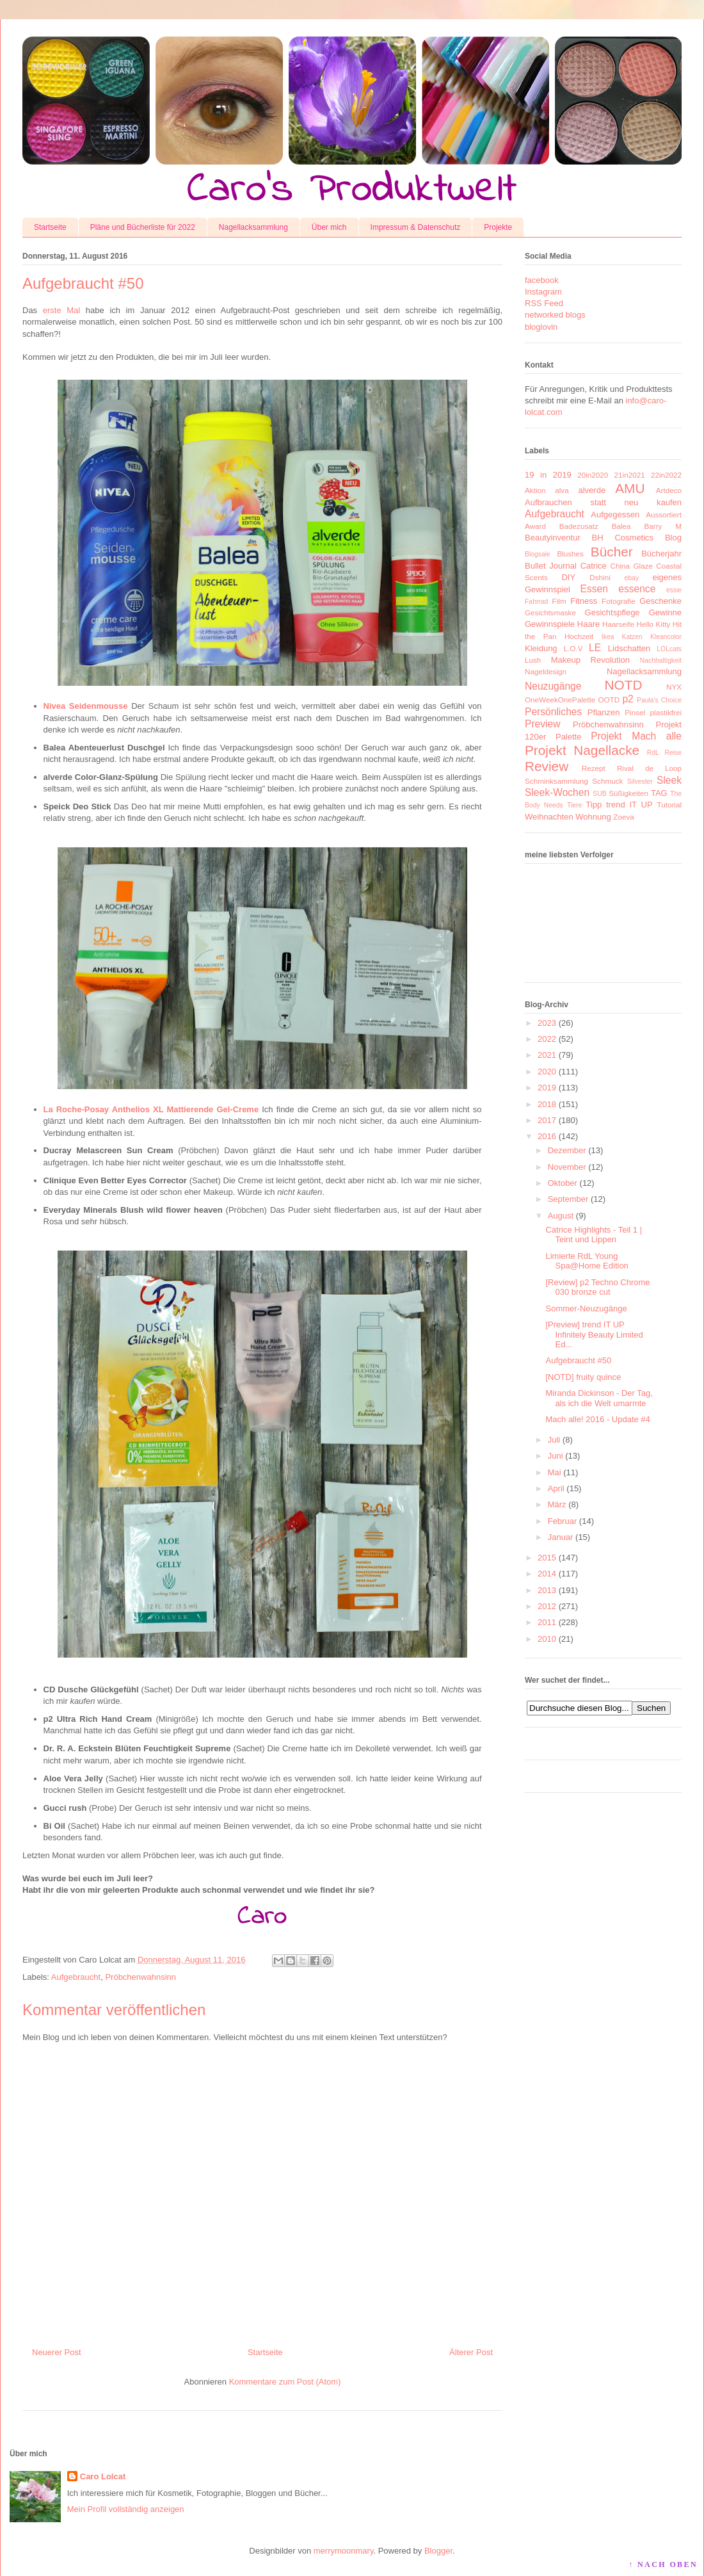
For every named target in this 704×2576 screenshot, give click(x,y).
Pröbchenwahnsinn (140, 1977)
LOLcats (669, 648)
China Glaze (632, 566)
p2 (627, 698)
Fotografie (619, 601)
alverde (591, 490)
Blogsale (537, 554)
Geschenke (660, 601)
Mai (554, 1472)
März (557, 1504)
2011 (547, 1622)
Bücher (612, 551)
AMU (629, 488)
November (567, 1167)
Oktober (562, 1183)
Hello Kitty (653, 624)
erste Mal (61, 310)
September (568, 1199)
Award (535, 526)
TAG (659, 793)
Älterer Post (471, 2352)
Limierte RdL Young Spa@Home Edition (586, 1261)
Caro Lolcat (103, 2476)
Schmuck (607, 781)
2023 (547, 1023)
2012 (547, 1606)
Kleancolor (666, 636)
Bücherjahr (661, 553)
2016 (547, 1136)
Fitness (583, 601)
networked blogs (555, 315)
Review (546, 766)
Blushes (570, 553)
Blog (673, 537)
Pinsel (635, 712)
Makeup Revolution (590, 660)
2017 (547, 1120)
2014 (547, 1573)
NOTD (624, 684)
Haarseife (618, 624)
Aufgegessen (615, 514)
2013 (547, 1590)
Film (559, 601)
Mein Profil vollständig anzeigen (125, 2509)
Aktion (535, 490)
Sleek (669, 780)
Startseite (50, 227)
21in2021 (629, 475)
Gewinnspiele (550, 624)
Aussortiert (664, 514)
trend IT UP (629, 804)
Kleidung (541, 648)
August (560, 1215)
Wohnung (593, 817)
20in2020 (592, 475)
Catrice (593, 566)
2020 (547, 1071)
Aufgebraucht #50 (578, 1360)
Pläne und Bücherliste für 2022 (142, 227)
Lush (533, 660)
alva (561, 490)
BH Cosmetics (623, 537)
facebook (542, 280)
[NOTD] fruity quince (583, 1377)
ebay (632, 577)
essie (674, 590)
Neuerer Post (56, 2352)
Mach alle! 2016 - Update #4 (597, 1419)
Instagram (543, 291)
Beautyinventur (552, 537)
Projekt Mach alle (636, 736)
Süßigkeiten (628, 793)
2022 (547, 1039)
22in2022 (666, 475)
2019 (547, 1087)
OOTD (609, 699)
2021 (547, 1055)
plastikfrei (666, 712)
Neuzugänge (553, 686)
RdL (653, 752)
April (556, 1488)
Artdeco (669, 490)
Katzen (632, 636)
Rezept (593, 768)
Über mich (329, 227)
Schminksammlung (556, 781)
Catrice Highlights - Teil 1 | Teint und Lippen (593, 1235)
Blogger (438, 2551)
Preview (542, 723)
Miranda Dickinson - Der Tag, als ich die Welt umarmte (598, 1398)
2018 (547, 1104)
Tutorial (669, 804)
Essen (594, 588)
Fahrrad (536, 601)
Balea (621, 526)
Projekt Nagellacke (582, 750)
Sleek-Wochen (557, 792)
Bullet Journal (551, 566)
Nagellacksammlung (253, 227)
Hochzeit (578, 636)
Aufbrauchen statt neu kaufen (603, 502)
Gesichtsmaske (550, 612)
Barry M (663, 526)
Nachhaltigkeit (661, 660)
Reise (673, 752)
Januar (560, 1537)
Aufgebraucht (75, 1977)
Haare (588, 624)
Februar (562, 1521)
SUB (599, 793)
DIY (568, 577)
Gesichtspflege (612, 612)
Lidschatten (629, 648)
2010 (547, 1639)
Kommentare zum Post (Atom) (285, 2381)
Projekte (498, 227)
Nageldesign (545, 671)
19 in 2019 (548, 475)
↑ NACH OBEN (663, 2564)
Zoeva (623, 817)
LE (595, 647)
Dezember (567, 1150)
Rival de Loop (649, 768)
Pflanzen (604, 712)
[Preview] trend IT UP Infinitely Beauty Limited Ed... (594, 1334)
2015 (547, 1557)
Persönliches (553, 711)
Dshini (599, 577)
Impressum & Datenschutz (416, 227)
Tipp (594, 804)
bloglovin (541, 327)
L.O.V (573, 648)
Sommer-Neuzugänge (586, 1308)
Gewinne (665, 612)
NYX (674, 687)
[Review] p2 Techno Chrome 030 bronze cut (597, 1287)
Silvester (640, 781)
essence (636, 588)
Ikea (608, 636)
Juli (554, 1440)
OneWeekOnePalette (560, 699)
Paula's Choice (659, 700)
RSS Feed (544, 303)
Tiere (574, 805)
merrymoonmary (344, 2551)
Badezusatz (578, 526)
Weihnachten (549, 817)
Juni (555, 1456)
